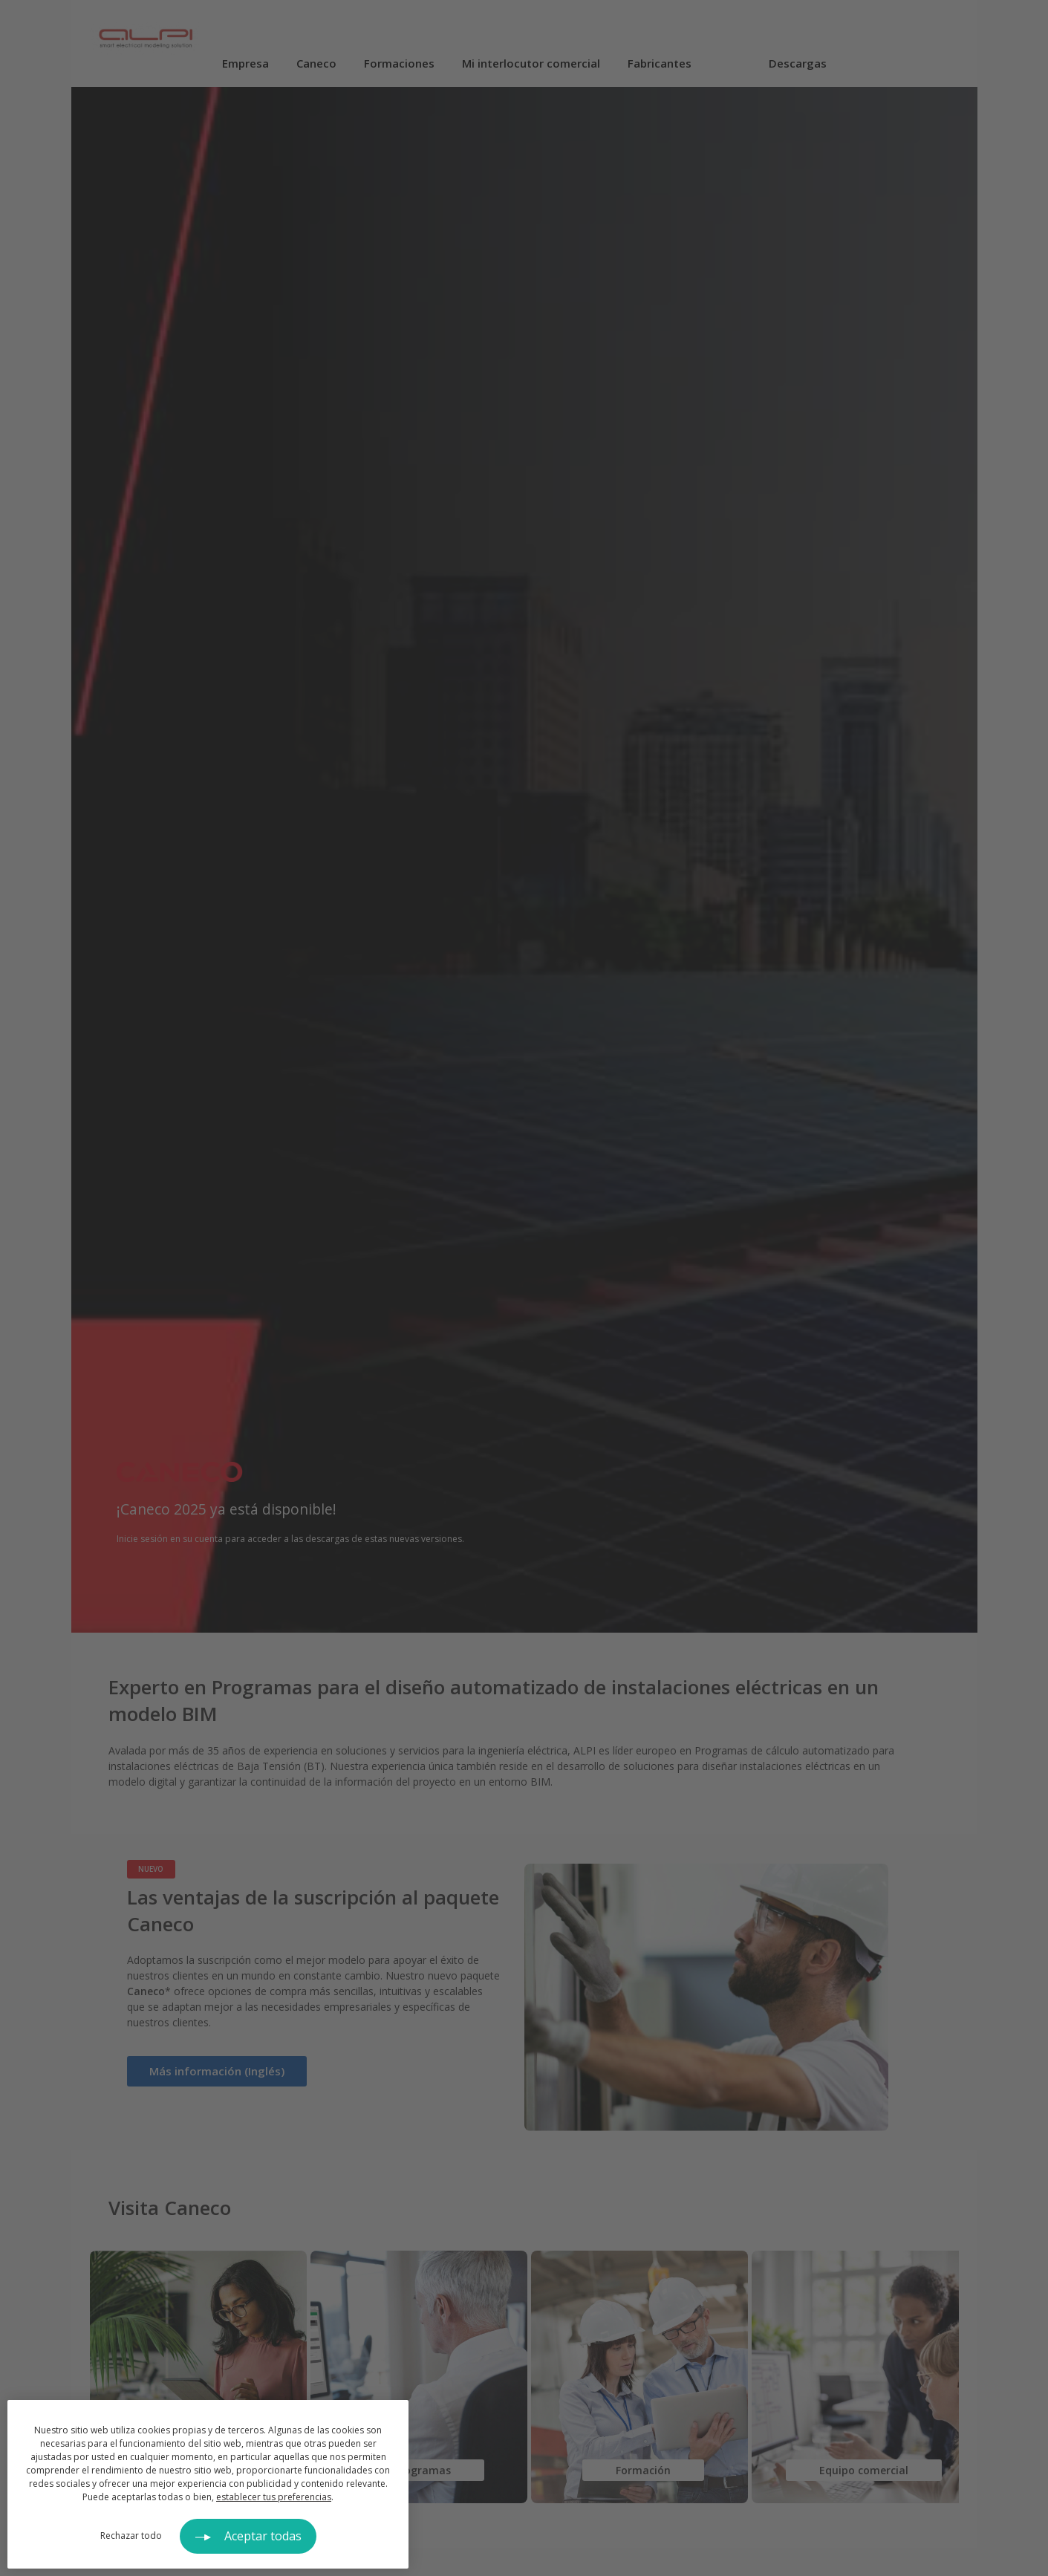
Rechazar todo (131, 2535)
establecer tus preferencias (273, 2497)
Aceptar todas (263, 2536)
